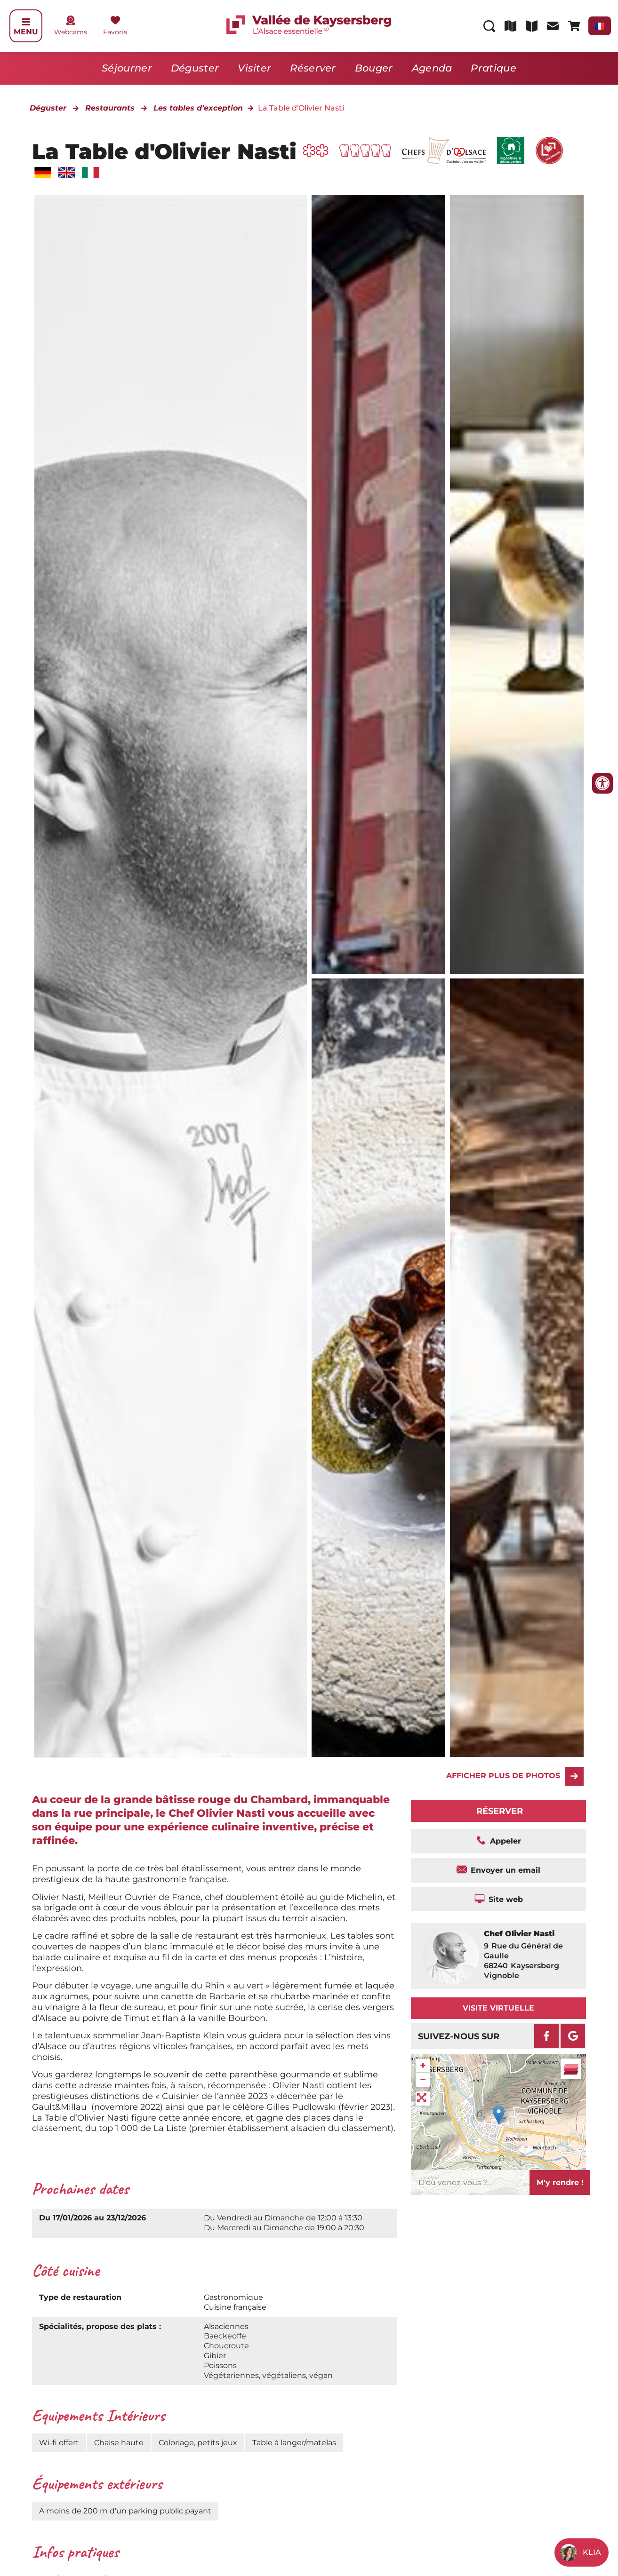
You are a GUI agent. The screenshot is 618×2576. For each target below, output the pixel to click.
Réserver (313, 68)
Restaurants (110, 107)
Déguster (195, 68)
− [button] (423, 2079)
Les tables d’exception (198, 107)
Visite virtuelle (498, 2008)
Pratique (493, 68)
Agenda (432, 68)
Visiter (254, 68)
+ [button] (423, 2065)
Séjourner (127, 68)
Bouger (374, 68)
